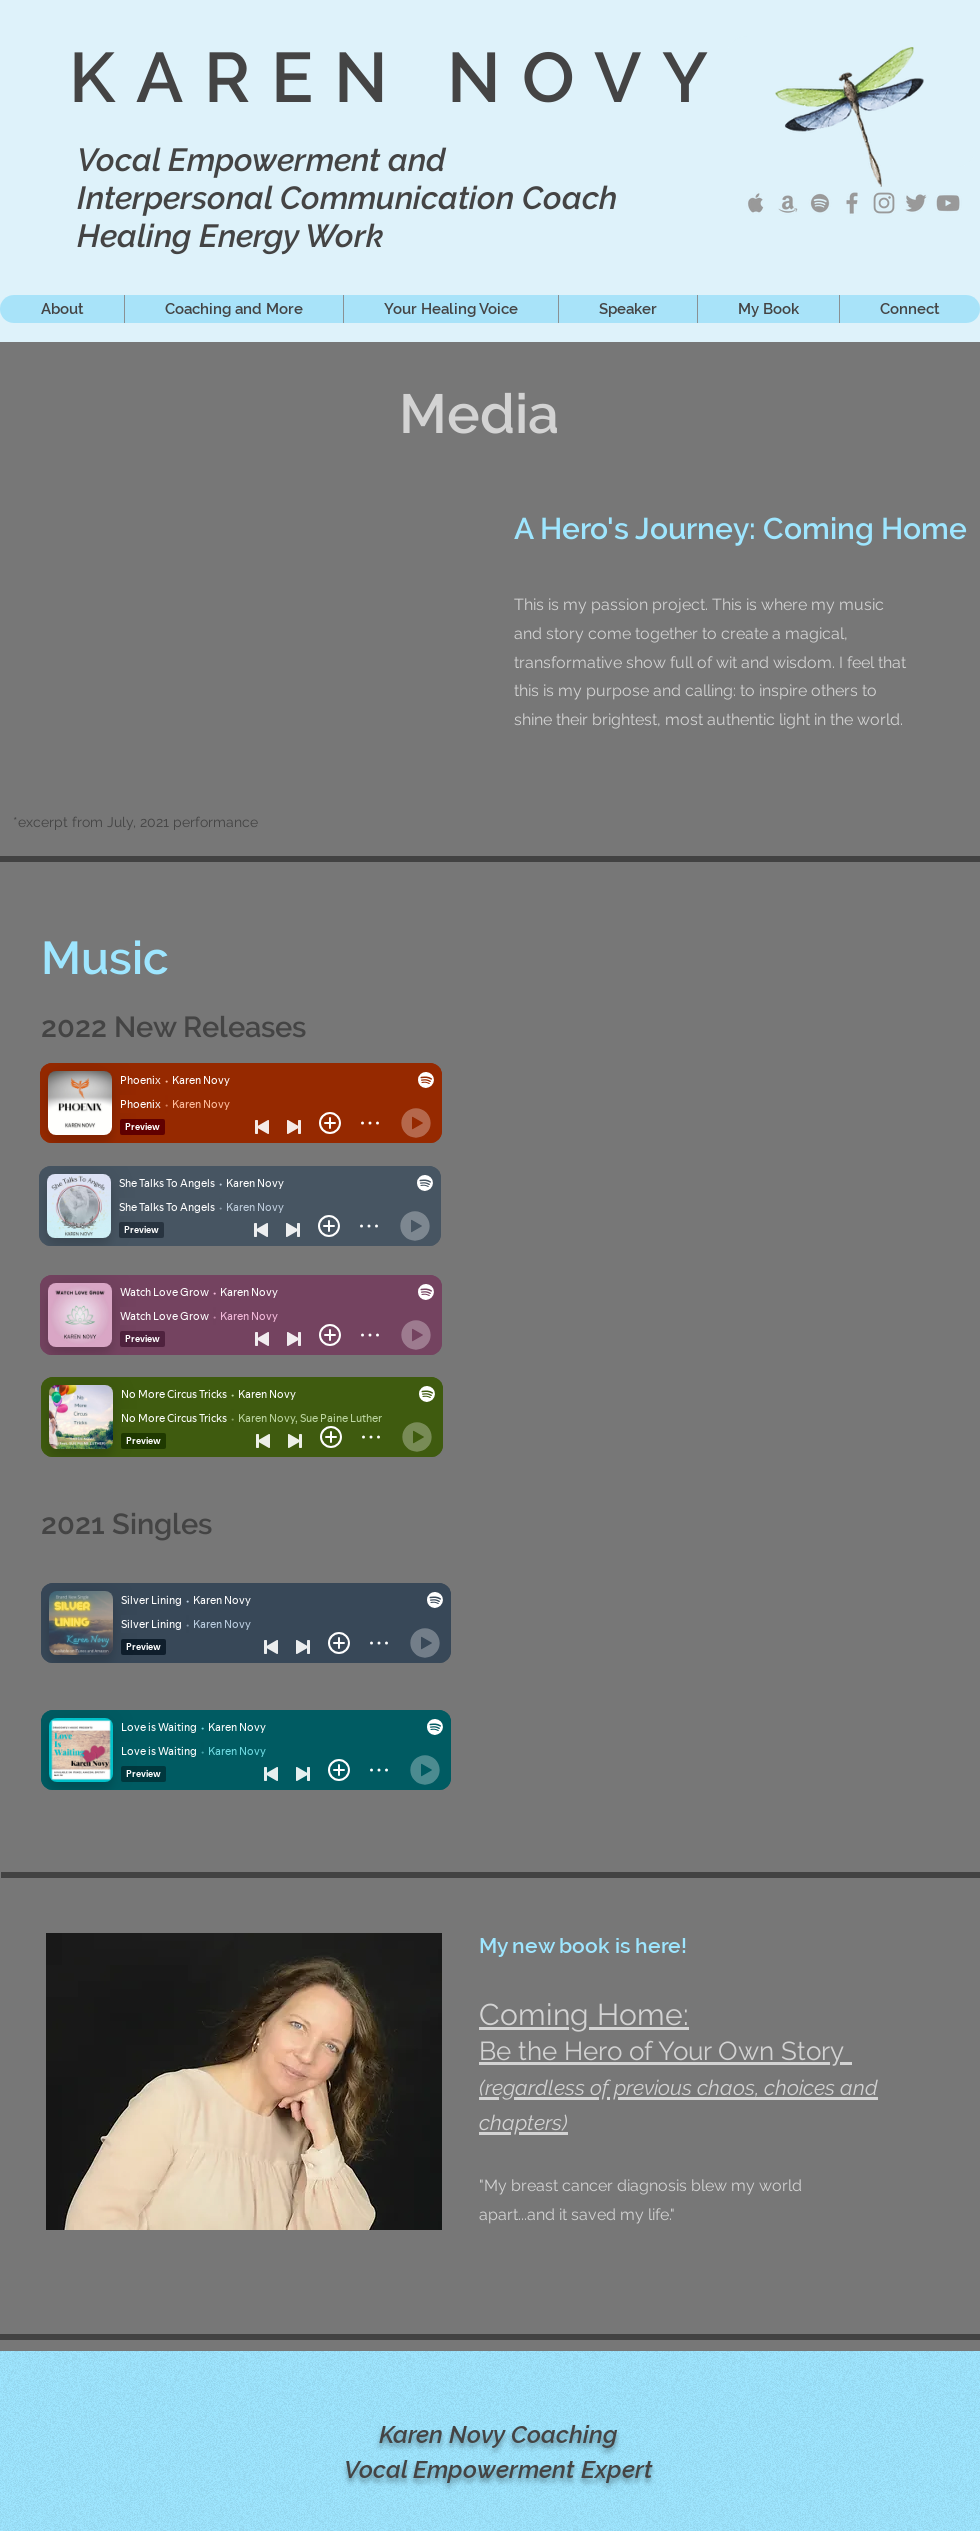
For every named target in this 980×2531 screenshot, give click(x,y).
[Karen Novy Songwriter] (852, 203)
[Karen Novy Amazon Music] (788, 203)
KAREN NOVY (399, 77)
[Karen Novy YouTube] (948, 203)
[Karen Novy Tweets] (916, 203)
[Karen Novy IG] (884, 203)
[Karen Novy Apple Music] (756, 203)
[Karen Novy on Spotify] (820, 203)
